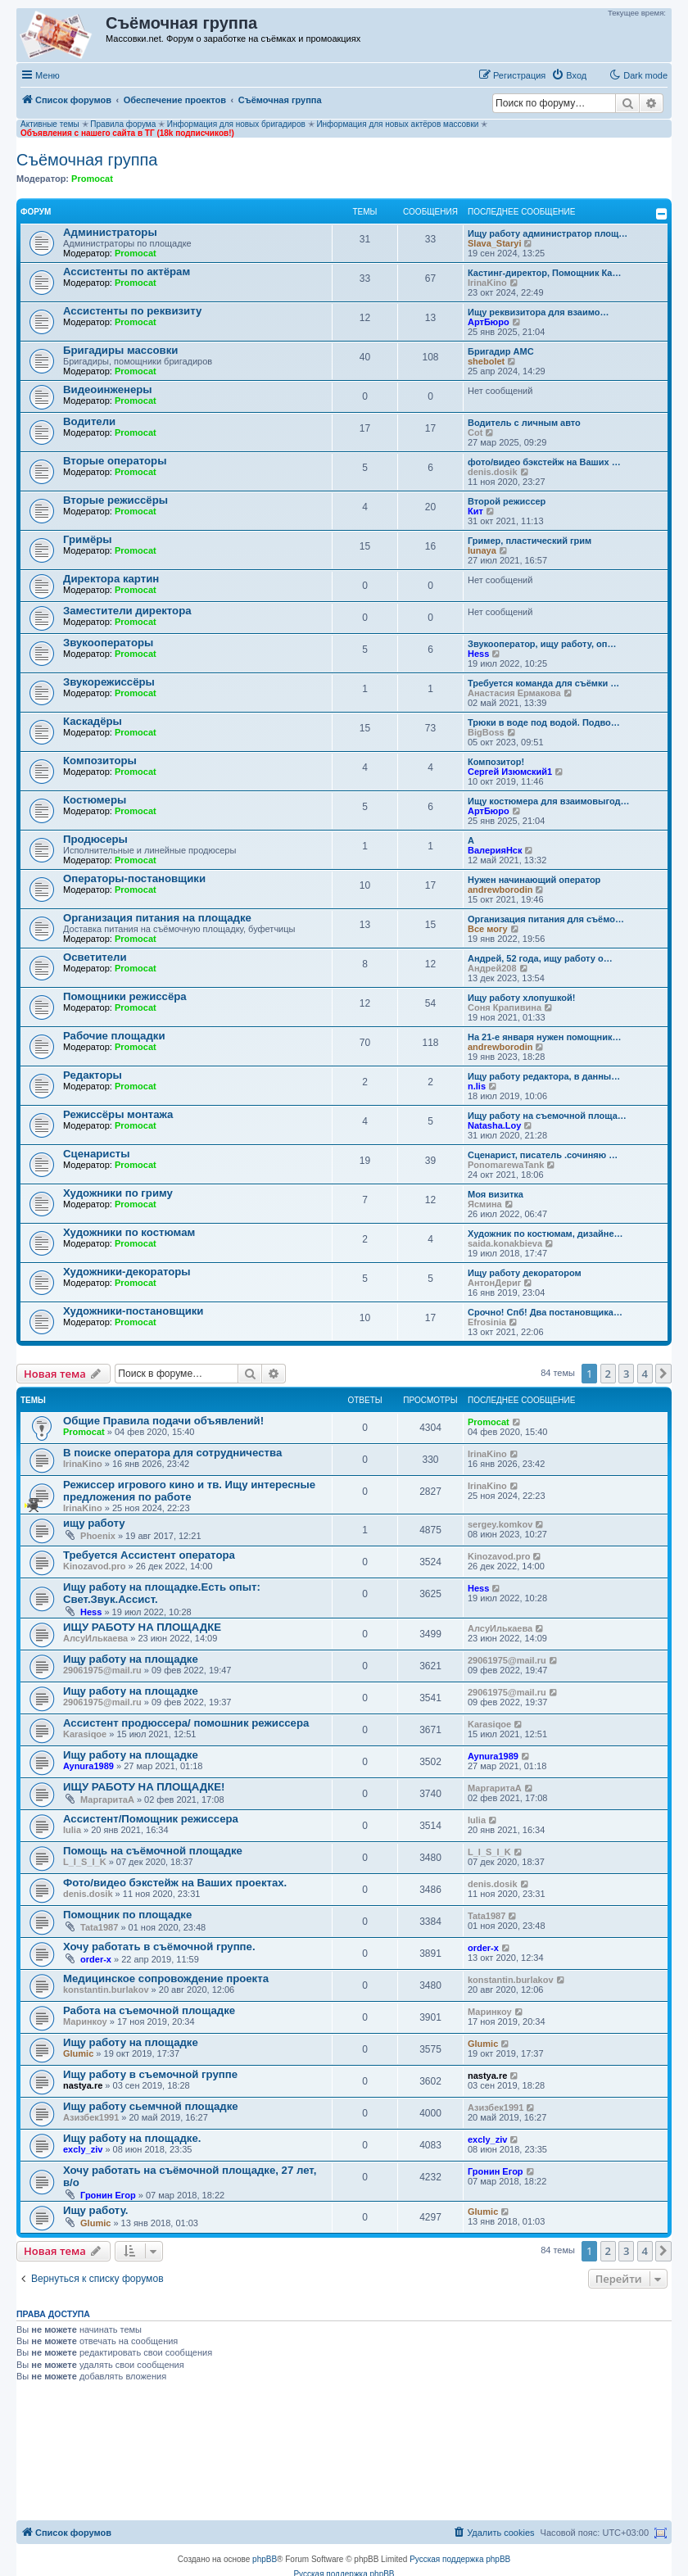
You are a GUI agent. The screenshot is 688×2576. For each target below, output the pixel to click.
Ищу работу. (96, 2210)
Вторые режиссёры (115, 500)
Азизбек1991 (91, 2117)
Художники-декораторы (127, 1271)
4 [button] (645, 1373)
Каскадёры (92, 721)
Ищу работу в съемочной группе (150, 2074)
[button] (663, 1373)
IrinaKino (487, 282)
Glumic (78, 2053)
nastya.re (82, 2085)
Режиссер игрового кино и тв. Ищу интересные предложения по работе (189, 1490)
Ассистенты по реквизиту (132, 311)
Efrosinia (487, 1322)
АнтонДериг (494, 1283)
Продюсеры (95, 839)
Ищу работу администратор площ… (547, 233)
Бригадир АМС (501, 351)
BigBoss (486, 732)
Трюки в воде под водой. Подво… (544, 722)
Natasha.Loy (494, 1125)
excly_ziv (82, 2149)
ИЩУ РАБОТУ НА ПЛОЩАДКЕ (142, 1627)
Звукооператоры (108, 642)
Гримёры (87, 539)
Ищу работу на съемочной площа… (547, 1115)
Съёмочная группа (86, 160)
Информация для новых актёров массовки (397, 124)
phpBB (264, 2559)
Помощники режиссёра (125, 996)
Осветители (95, 957)
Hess (478, 654)
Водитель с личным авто (524, 423)
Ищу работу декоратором (525, 1273)
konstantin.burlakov (106, 1989)
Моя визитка (495, 1194)
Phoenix (97, 1536)
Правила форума (123, 124)
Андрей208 (492, 968)
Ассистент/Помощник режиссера (150, 1819)
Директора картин (111, 579)
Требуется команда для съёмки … (543, 683)
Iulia (72, 1830)
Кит (475, 511)
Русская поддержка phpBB (460, 2559)
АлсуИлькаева (95, 1638)
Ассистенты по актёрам (126, 271)
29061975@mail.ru (102, 1670)
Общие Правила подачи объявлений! (163, 1421)
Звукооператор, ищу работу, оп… (542, 644)
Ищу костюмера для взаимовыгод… (548, 801)
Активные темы (49, 124)
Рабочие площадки (114, 1036)
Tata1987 (99, 1927)
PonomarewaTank (506, 1165)
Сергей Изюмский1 (510, 771)
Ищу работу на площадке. (132, 2138)
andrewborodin (500, 889)
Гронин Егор (108, 2195)
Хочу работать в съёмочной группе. (159, 1946)
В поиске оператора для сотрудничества (172, 1452)
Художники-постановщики (133, 1311)
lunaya (482, 550)
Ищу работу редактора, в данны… (544, 1076)
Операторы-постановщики (134, 878)
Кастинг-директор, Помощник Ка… (544, 273)
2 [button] (608, 1373)
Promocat (92, 178)
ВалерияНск (495, 850)
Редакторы (92, 1075)
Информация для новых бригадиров (236, 124)
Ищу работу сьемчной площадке (150, 2106)
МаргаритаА (107, 1799)
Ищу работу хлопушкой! (521, 998)
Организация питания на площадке (157, 918)
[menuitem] (568, 75)
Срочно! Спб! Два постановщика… (545, 1312)
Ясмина (485, 1204)
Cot (475, 432)
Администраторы (110, 232)
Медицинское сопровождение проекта (166, 1978)
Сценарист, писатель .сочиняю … (543, 1155)
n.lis (477, 1086)
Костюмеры (94, 800)
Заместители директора (127, 610)
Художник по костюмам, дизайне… (545, 1233)
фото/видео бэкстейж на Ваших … (544, 462)
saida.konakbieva (505, 1243)
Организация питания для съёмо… (546, 919)
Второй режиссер (506, 501)
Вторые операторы (114, 461)
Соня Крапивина (504, 1007)
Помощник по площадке (127, 1914)
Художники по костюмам (129, 1232)
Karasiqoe (84, 1734)
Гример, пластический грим (529, 541)
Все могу (488, 929)
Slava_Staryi (494, 243)
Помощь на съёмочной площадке (152, 1851)
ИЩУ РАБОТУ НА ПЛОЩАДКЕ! (143, 1787)
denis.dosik (493, 472)
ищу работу (94, 1523)
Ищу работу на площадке (130, 1659)
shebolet (486, 361)
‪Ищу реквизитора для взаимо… (538, 312)
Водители (89, 421)
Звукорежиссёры (109, 682)
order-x (95, 1959)
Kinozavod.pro (94, 1566)
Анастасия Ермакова (514, 693)
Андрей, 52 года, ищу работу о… (540, 958)
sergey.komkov (500, 1524)
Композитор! (496, 762)
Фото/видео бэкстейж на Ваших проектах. (175, 1883)
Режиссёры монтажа (118, 1114)
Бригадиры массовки (120, 350)
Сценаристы (96, 1154)
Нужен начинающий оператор (534, 880)
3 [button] (626, 1373)
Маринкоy (85, 2021)
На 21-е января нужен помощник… (545, 1037)
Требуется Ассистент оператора (149, 1555)
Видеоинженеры (107, 389)
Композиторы (100, 760)
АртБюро (488, 322)
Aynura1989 (88, 1766)
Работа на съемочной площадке (149, 2010)
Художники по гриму (118, 1193)
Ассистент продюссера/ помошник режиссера (186, 1723)
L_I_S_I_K (84, 1862)
